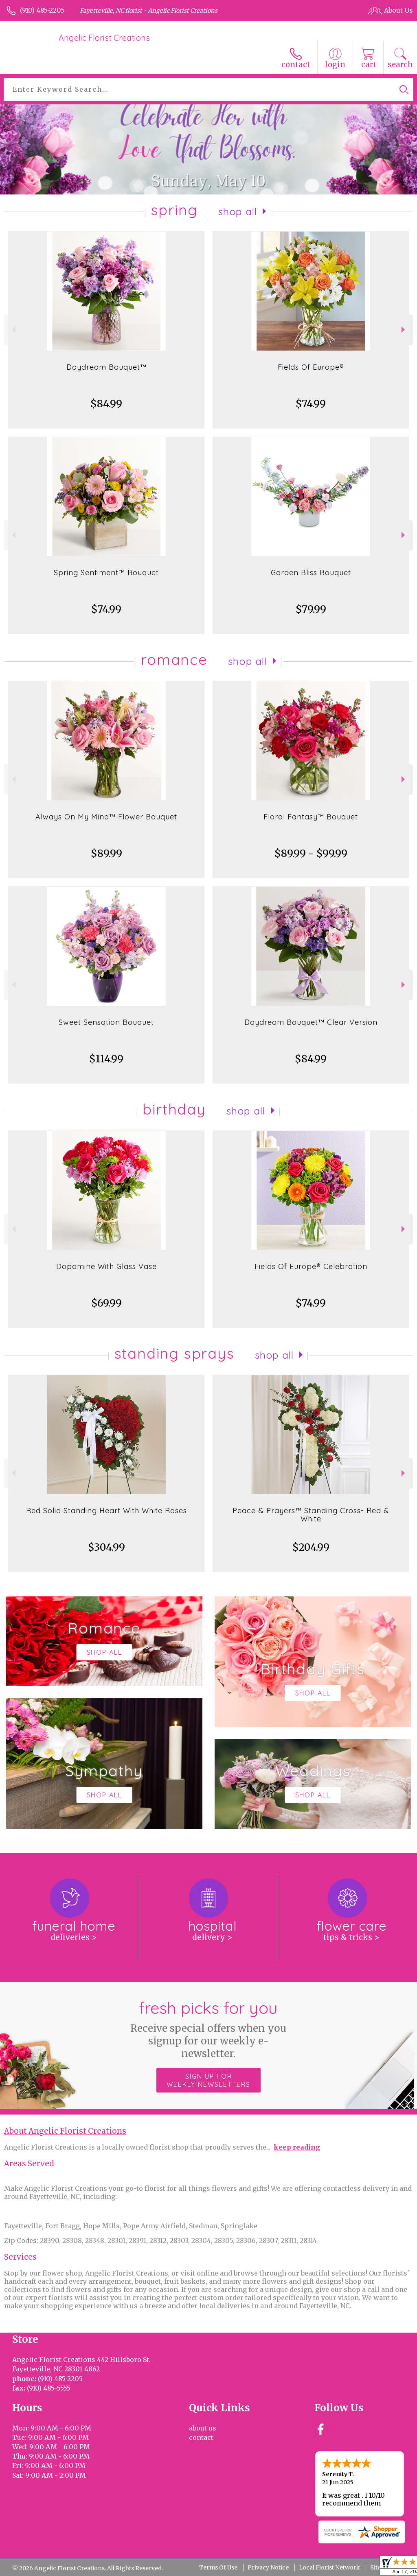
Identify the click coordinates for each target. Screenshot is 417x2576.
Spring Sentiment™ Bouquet (106, 572)
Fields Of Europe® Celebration (311, 1266)
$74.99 (311, 403)
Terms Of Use (218, 2567)
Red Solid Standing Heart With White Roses (106, 1510)
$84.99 (106, 403)
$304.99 (106, 1547)
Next (404, 329)
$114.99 (106, 1059)
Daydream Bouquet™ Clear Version (310, 1022)
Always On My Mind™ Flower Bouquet (106, 816)
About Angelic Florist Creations (65, 2131)
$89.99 (106, 853)
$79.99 (311, 609)
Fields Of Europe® (311, 367)
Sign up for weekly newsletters (208, 2080)
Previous (13, 329)
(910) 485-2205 (42, 10)
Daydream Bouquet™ (106, 367)
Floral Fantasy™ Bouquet (310, 816)
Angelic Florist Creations (104, 38)
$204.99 (310, 1547)
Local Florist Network (329, 2567)
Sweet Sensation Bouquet (106, 1022)
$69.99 (106, 1303)
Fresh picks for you (208, 2029)
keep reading (297, 2147)
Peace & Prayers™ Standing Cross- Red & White (311, 1514)
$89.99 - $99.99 (310, 853)
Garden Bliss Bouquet (311, 572)
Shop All (237, 211)
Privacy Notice (268, 2567)
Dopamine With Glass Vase (106, 1266)
